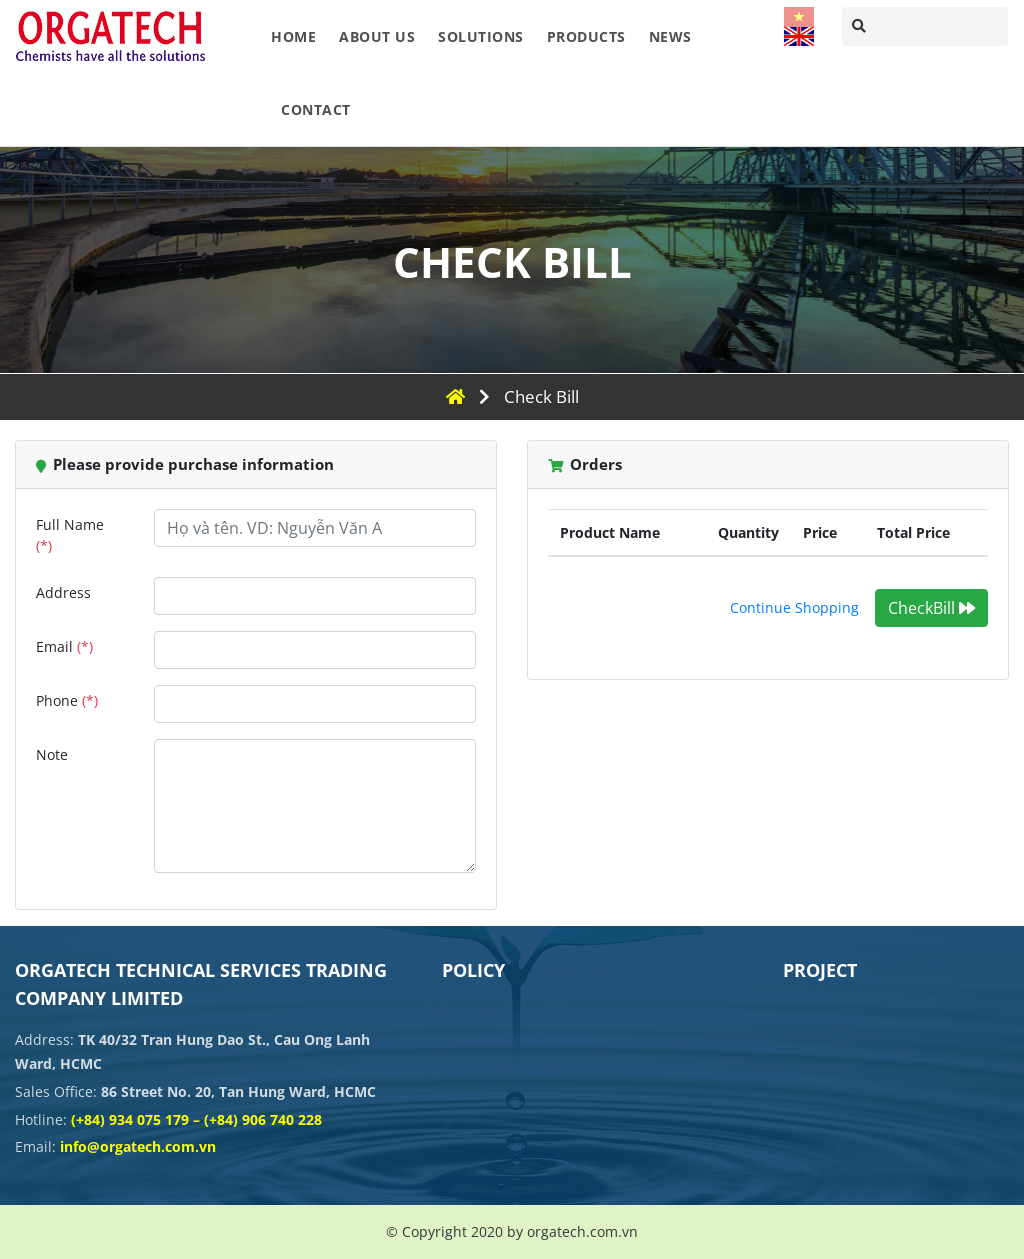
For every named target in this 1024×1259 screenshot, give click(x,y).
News (670, 36)
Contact (316, 109)
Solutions (481, 36)
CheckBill (931, 608)
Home (293, 36)
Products (586, 36)
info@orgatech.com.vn (138, 1146)
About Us (377, 36)
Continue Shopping (794, 607)
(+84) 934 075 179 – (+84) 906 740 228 (196, 1119)
